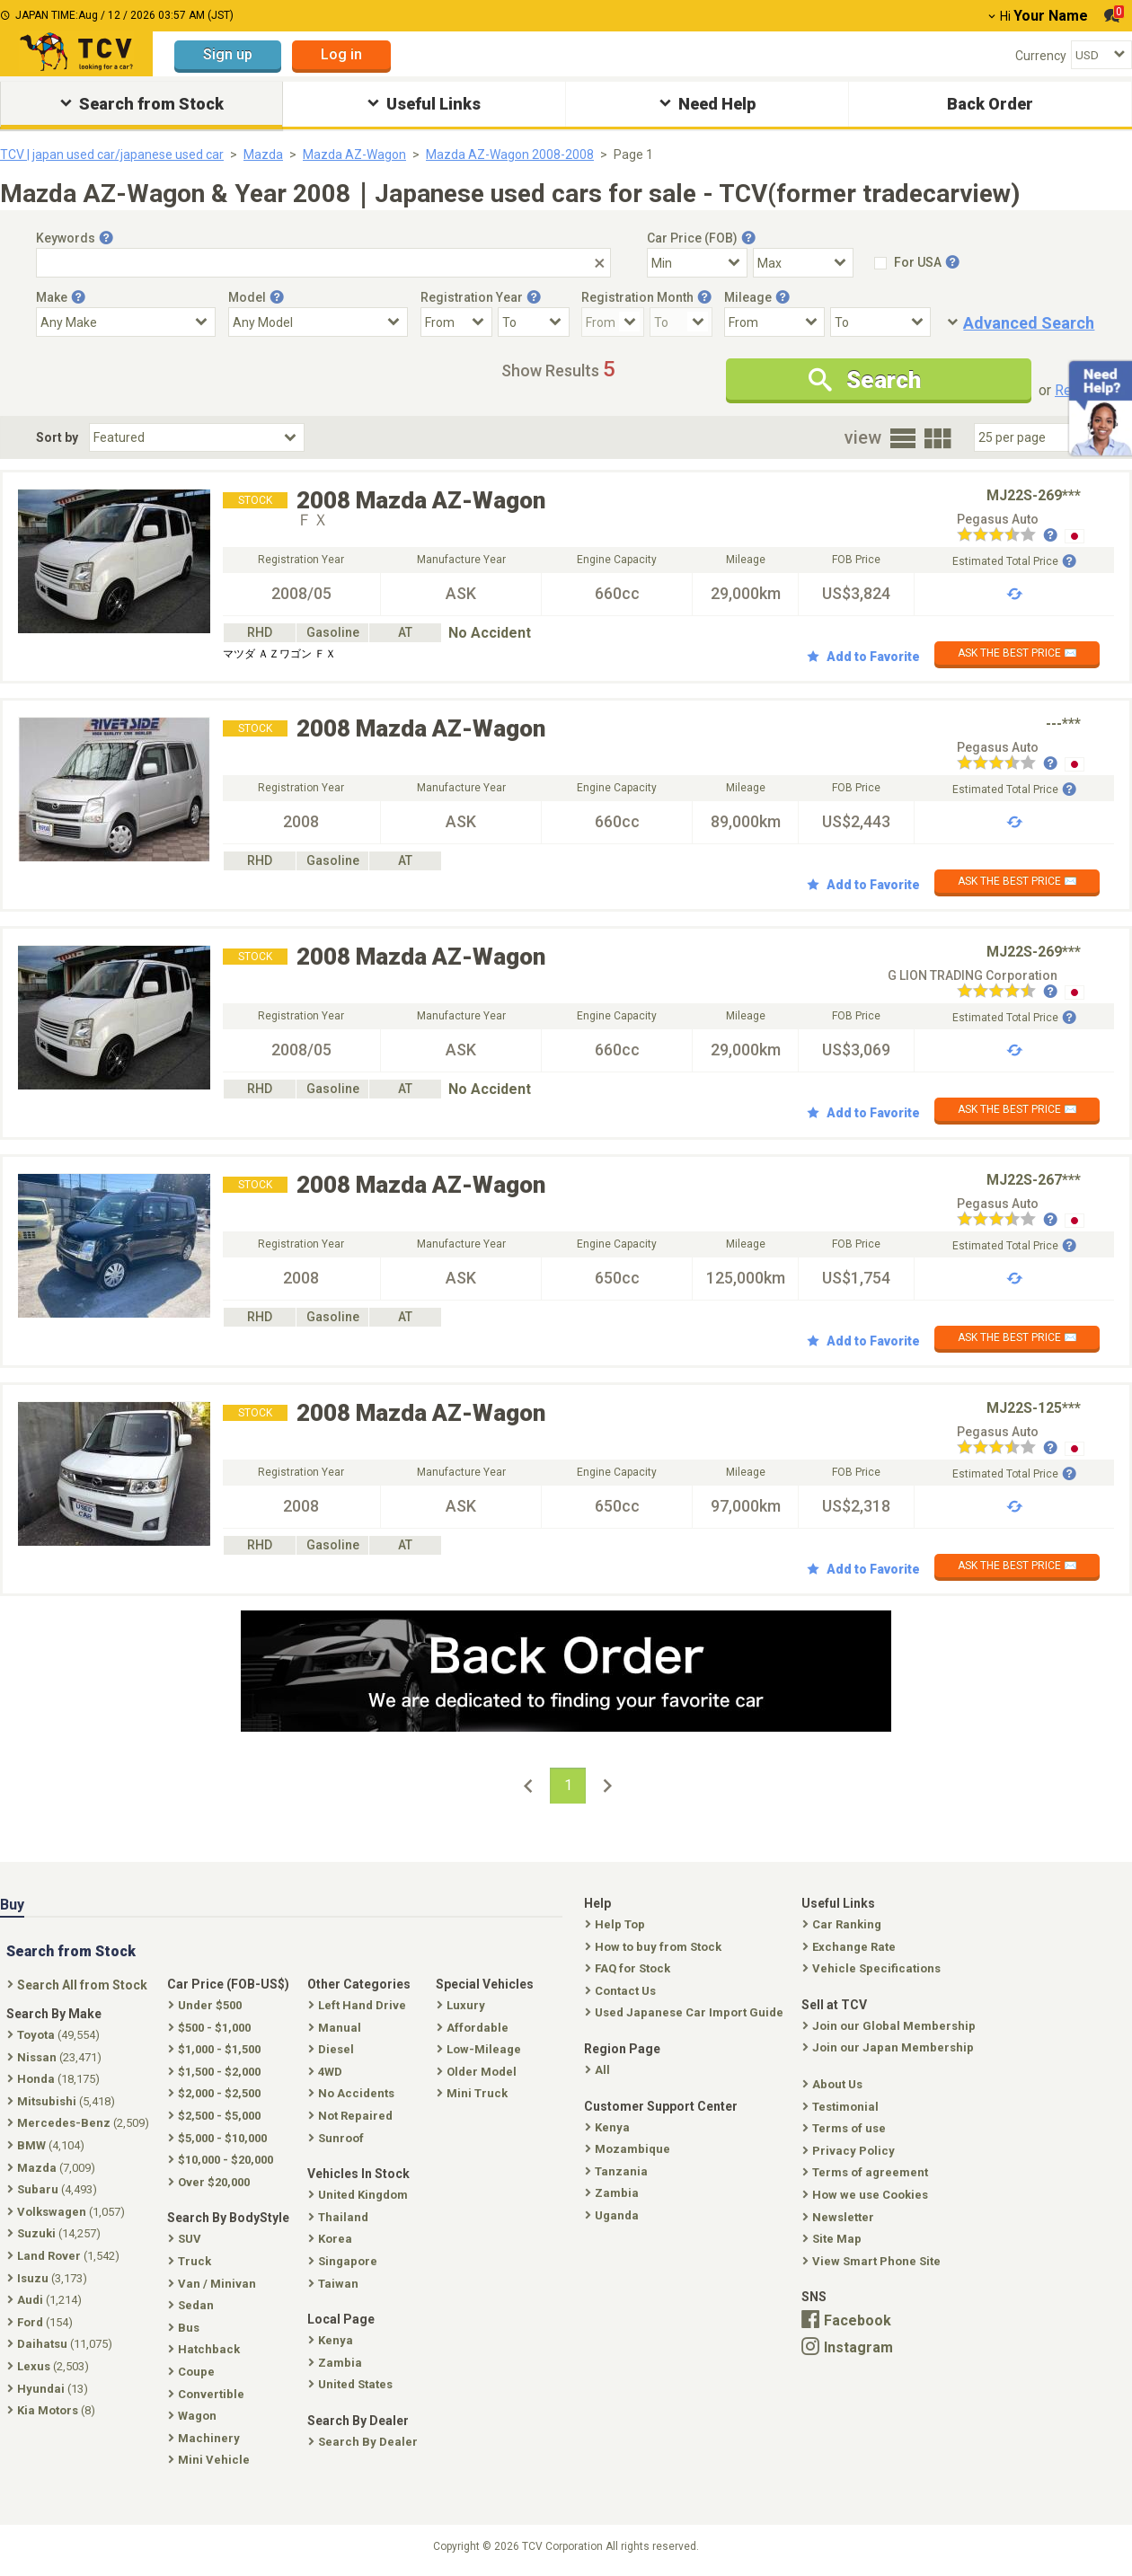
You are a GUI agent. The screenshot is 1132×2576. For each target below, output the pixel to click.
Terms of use (846, 2128)
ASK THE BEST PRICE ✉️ (1017, 653)
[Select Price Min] (697, 263)
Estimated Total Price (1014, 561)
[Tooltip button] (106, 238)
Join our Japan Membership (890, 2047)
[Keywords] (323, 263)
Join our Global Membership (891, 2026)
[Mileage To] (880, 322)
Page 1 (633, 154)
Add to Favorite (863, 656)
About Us (834, 2084)
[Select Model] (318, 322)
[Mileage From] (774, 322)
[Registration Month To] (681, 322)
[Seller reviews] (1007, 536)
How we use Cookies (867, 2194)
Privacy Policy (850, 2150)
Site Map (834, 2238)
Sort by (57, 437)
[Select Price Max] (803, 263)
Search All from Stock (79, 1985)
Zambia (613, 2193)
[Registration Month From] (612, 322)
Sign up (227, 54)
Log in (341, 54)
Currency (1040, 56)
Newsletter (840, 2217)
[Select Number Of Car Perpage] (1035, 437)
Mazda (263, 154)
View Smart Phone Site (873, 2261)
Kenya (609, 2127)
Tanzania (618, 2171)
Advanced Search (1028, 322)
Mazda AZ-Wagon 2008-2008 (510, 154)
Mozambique (629, 2149)
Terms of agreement (867, 2172)
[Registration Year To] (534, 322)
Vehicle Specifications (873, 1968)
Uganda (613, 2215)
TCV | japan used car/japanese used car (112, 154)
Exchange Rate (851, 1947)
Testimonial (842, 2106)
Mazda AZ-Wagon (354, 154)
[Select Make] (126, 322)
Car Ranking (843, 1924)
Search (865, 379)
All (599, 2070)
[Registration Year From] (456, 322)
